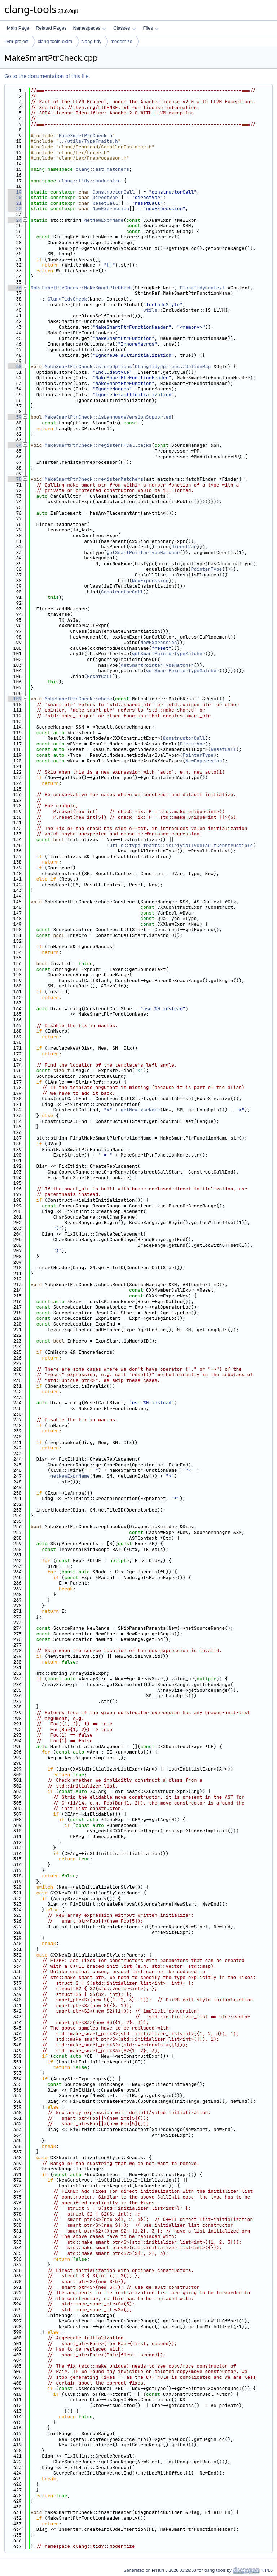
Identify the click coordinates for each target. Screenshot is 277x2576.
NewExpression (111, 209)
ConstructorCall (114, 192)
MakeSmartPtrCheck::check (78, 699)
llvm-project (16, 41)
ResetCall (105, 203)
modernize (121, 41)
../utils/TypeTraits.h (88, 141)
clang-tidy (92, 41)
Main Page (18, 28)
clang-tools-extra (55, 41)
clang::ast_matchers (102, 169)
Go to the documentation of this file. (47, 76)
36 (15, 288)
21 (15, 203)
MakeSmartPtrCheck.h (85, 136)
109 (15, 699)
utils (150, 310)
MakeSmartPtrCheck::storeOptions (88, 366)
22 (15, 209)
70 (15, 479)
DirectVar (105, 197)
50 (15, 366)
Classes (124, 28)
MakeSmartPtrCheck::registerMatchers (94, 479)
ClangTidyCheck (67, 299)
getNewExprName (103, 220)
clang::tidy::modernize (90, 181)
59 (15, 417)
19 (15, 192)
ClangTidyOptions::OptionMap (173, 366)
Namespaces (89, 28)
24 (15, 220)
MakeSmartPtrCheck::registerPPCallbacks (98, 445)
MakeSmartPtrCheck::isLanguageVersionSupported (108, 417)
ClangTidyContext (202, 288)
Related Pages (51, 28)
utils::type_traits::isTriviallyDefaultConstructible (181, 845)
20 (15, 197)
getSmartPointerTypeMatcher (143, 552)
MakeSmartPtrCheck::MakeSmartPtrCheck (81, 288)
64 (15, 445)
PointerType (206, 569)
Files (151, 28)
